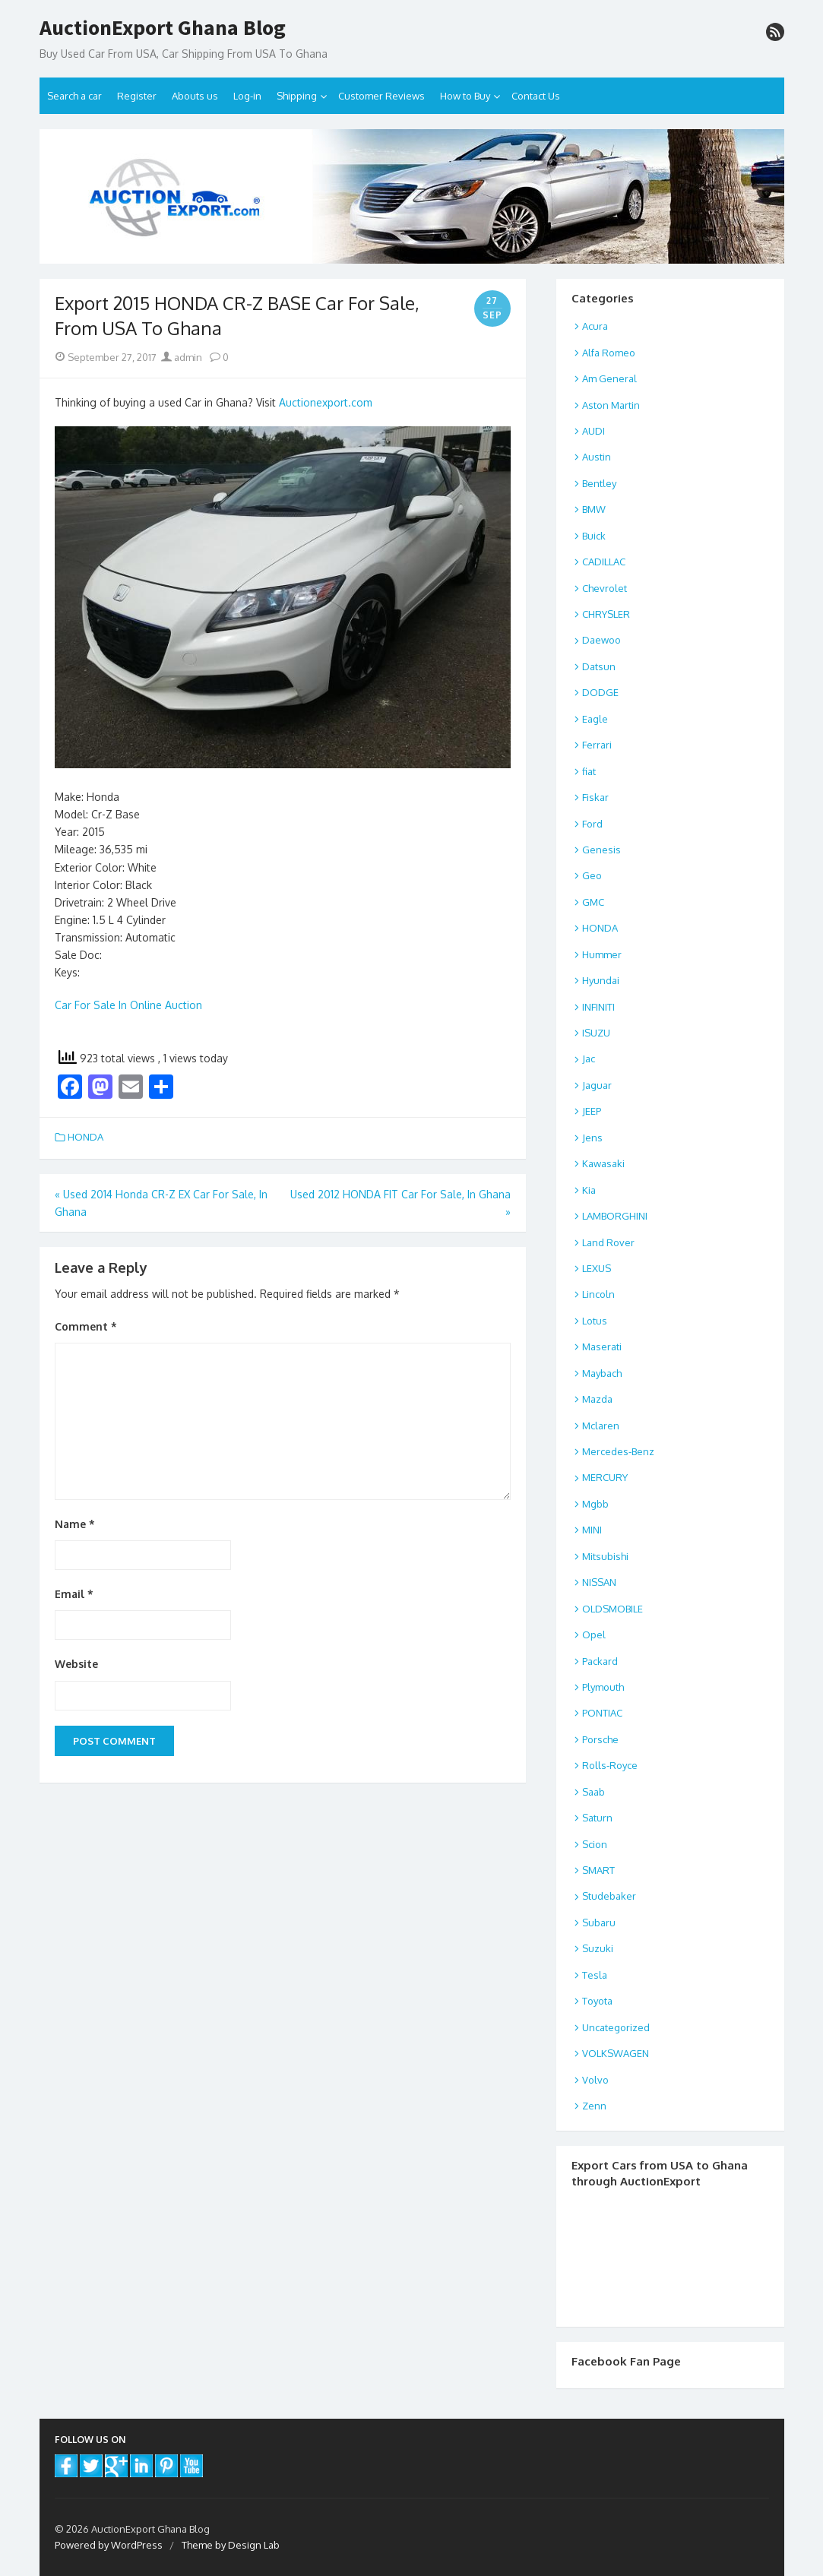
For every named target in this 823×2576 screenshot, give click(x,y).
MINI (592, 1530)
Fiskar (595, 797)
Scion (594, 1844)
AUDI (593, 431)
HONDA (85, 1137)
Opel (594, 1634)
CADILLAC (603, 561)
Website (76, 1663)
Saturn (597, 1818)
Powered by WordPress (109, 2545)
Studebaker (609, 1896)
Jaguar (597, 1085)
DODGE (600, 692)
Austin (596, 457)
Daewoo (601, 640)
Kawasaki (603, 1163)
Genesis (601, 849)
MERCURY (605, 1477)
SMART (598, 1870)
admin (181, 357)
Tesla (594, 1975)
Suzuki (597, 1948)
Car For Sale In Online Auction (128, 1004)
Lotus (594, 1321)
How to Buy (465, 96)
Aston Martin (611, 405)
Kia (589, 1190)
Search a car (74, 96)
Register (137, 96)
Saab (593, 1792)
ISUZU (596, 1033)
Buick (594, 536)
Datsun (599, 666)
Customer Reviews (381, 96)
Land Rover (608, 1242)
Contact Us (535, 96)
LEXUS (596, 1268)
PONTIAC (602, 1713)
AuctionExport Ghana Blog (163, 28)
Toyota (597, 2001)
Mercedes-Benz (618, 1451)
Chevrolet (604, 588)
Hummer (602, 954)
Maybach (602, 1373)
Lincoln (598, 1294)
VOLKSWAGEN (615, 2053)
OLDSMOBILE (612, 1609)
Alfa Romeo (608, 353)
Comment (86, 1326)
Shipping (297, 96)
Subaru (599, 1922)
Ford (592, 824)
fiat (589, 771)
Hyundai (600, 980)
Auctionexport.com (325, 402)
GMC (593, 902)
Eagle (595, 719)
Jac (588, 1058)
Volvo (595, 2080)
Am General (609, 378)
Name (75, 1523)
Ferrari (597, 745)
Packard (600, 1661)
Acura (595, 326)
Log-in (247, 96)
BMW (594, 509)
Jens (592, 1137)
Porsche (600, 1739)
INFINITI (598, 1007)
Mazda (597, 1399)
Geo (592, 875)
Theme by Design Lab (231, 2545)
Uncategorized (616, 2027)
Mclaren (600, 1425)
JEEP (591, 1111)
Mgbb (595, 1504)
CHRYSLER (606, 614)
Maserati (602, 1346)
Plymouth (603, 1687)
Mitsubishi (605, 1556)
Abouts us (195, 96)
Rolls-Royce (610, 1765)
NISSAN (599, 1582)
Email (74, 1593)
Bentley (599, 483)
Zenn (594, 2106)
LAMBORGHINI (614, 1216)
